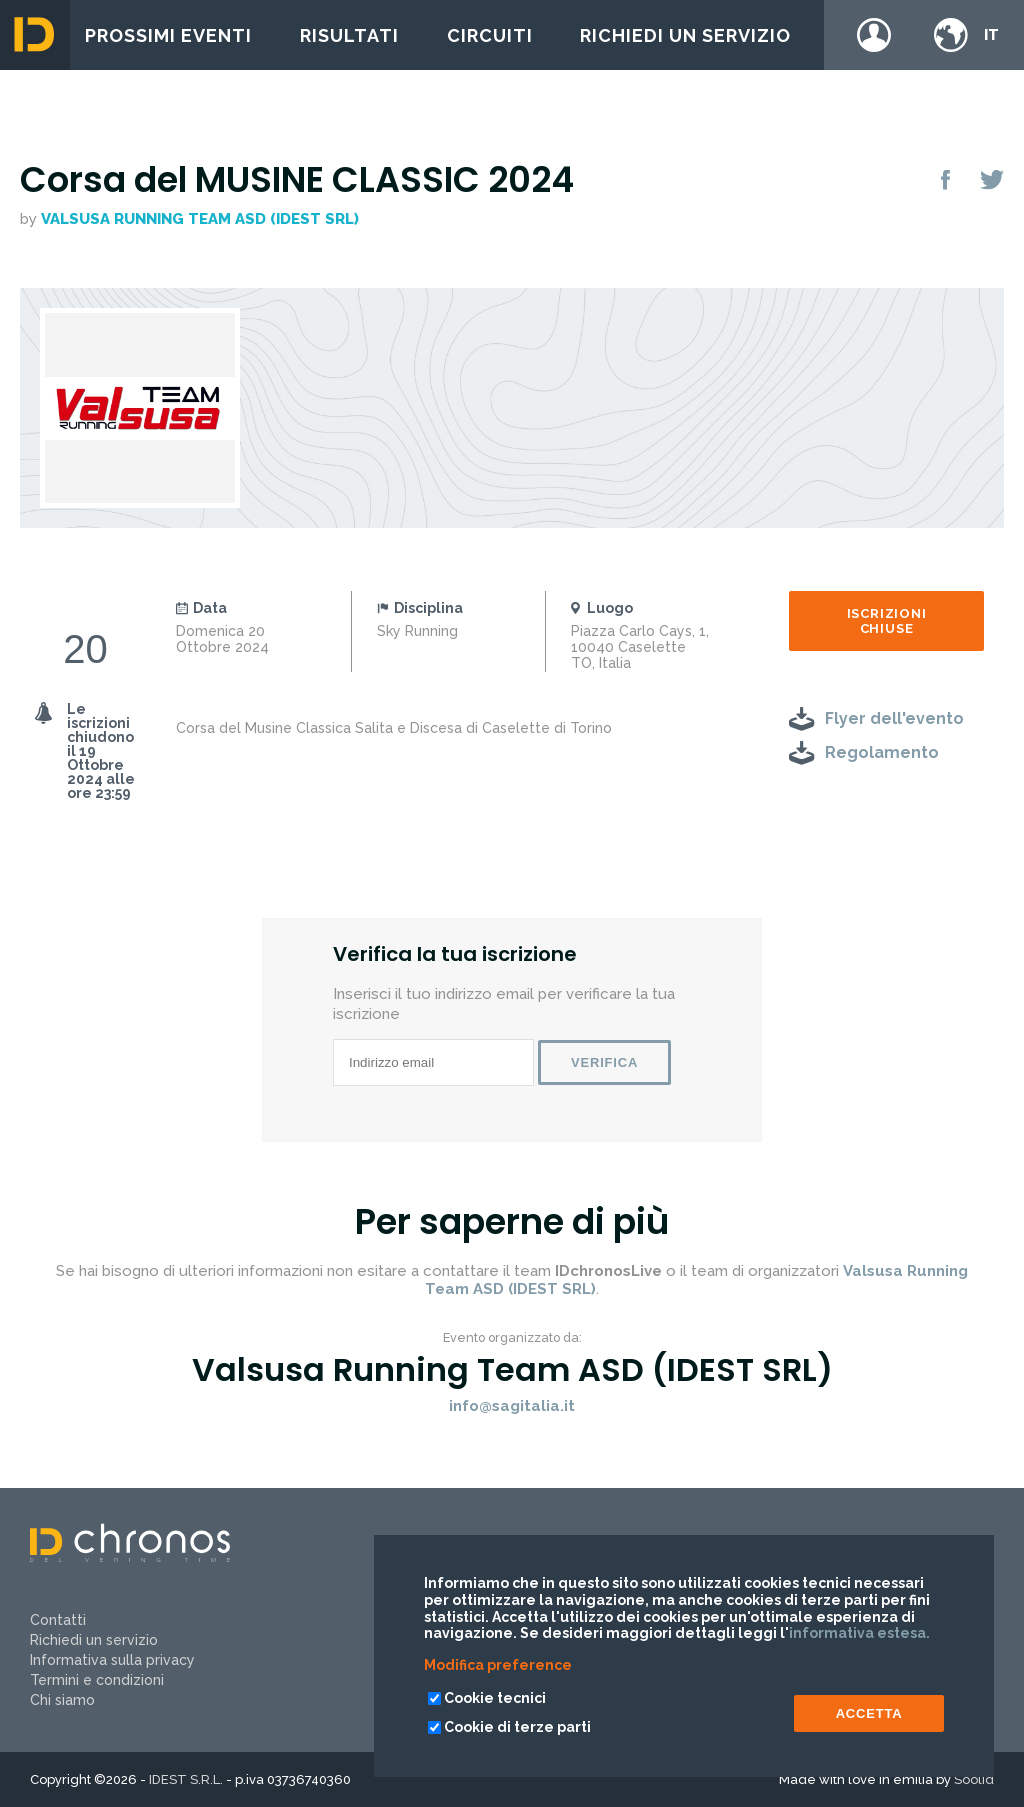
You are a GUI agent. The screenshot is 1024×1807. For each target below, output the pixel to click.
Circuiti (490, 35)
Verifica (604, 1062)
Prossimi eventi (168, 35)
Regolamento (882, 752)
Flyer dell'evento (894, 718)
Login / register (874, 35)
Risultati (349, 35)
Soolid (974, 1779)
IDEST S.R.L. (186, 1779)
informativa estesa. (859, 1633)
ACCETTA (869, 1713)
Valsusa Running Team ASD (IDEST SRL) (200, 219)
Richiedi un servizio (685, 35)
